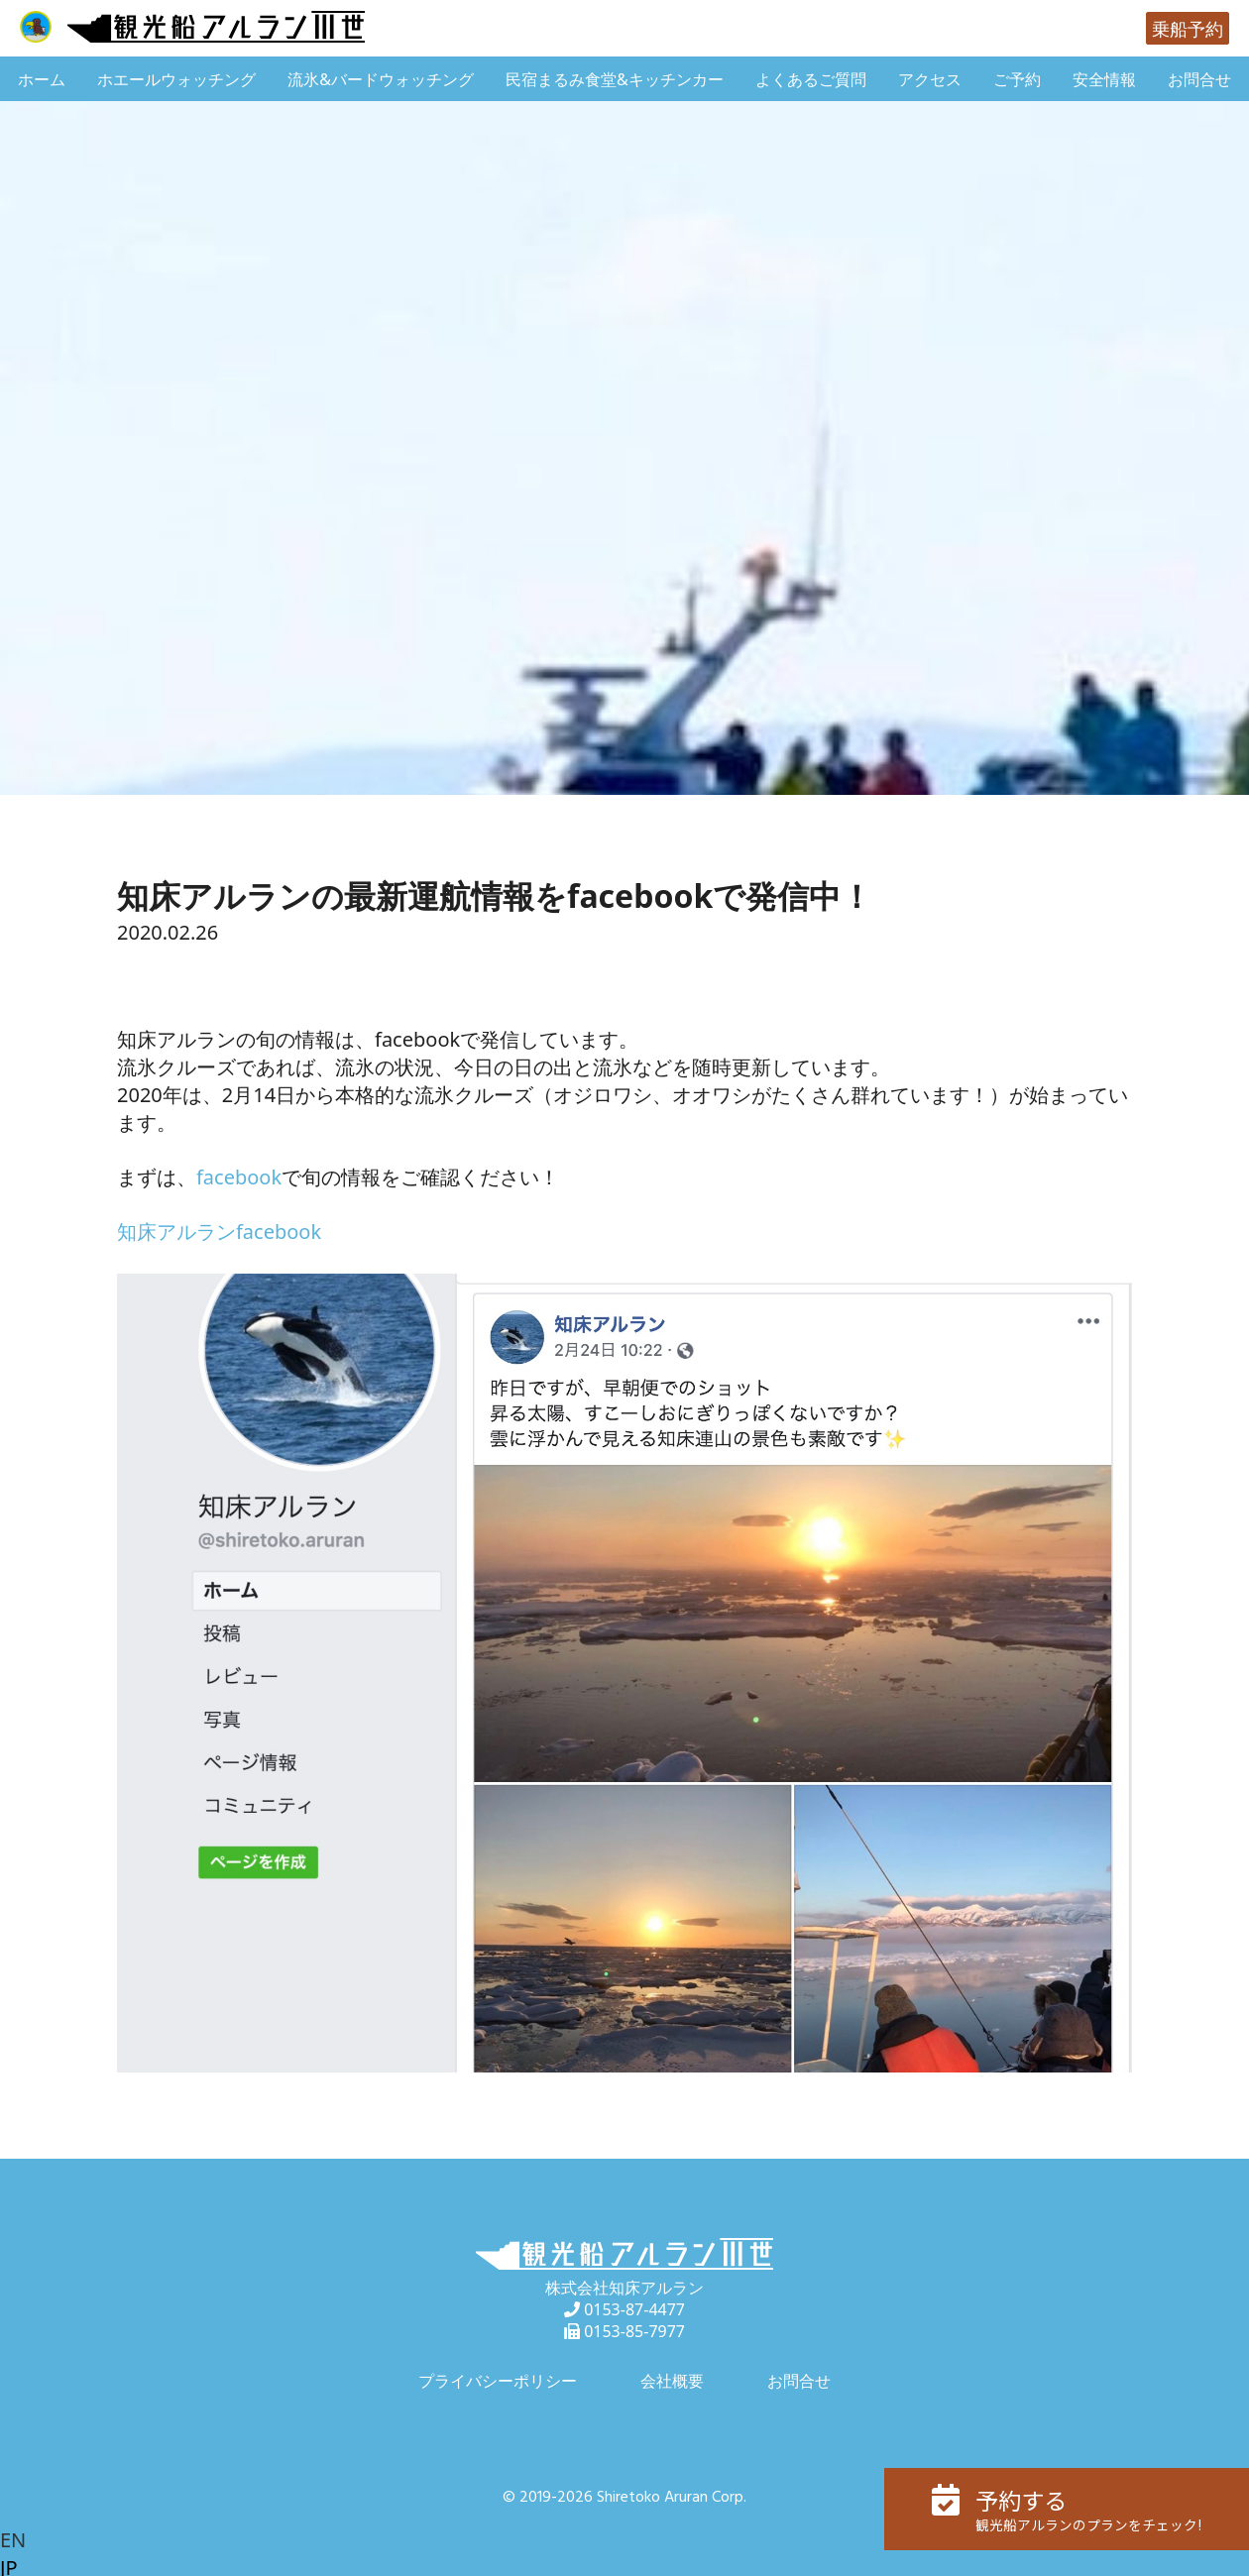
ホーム (41, 79)
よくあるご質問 (810, 79)
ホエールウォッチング (176, 79)
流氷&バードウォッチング (380, 79)
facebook (239, 1177)
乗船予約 (1187, 29)
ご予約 (1017, 79)
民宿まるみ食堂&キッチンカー (615, 79)
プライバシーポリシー (497, 2381)
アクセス (930, 79)
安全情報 (1104, 79)
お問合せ (1199, 79)
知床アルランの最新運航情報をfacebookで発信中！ (494, 895)
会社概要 (672, 2381)
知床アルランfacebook (219, 1231)
